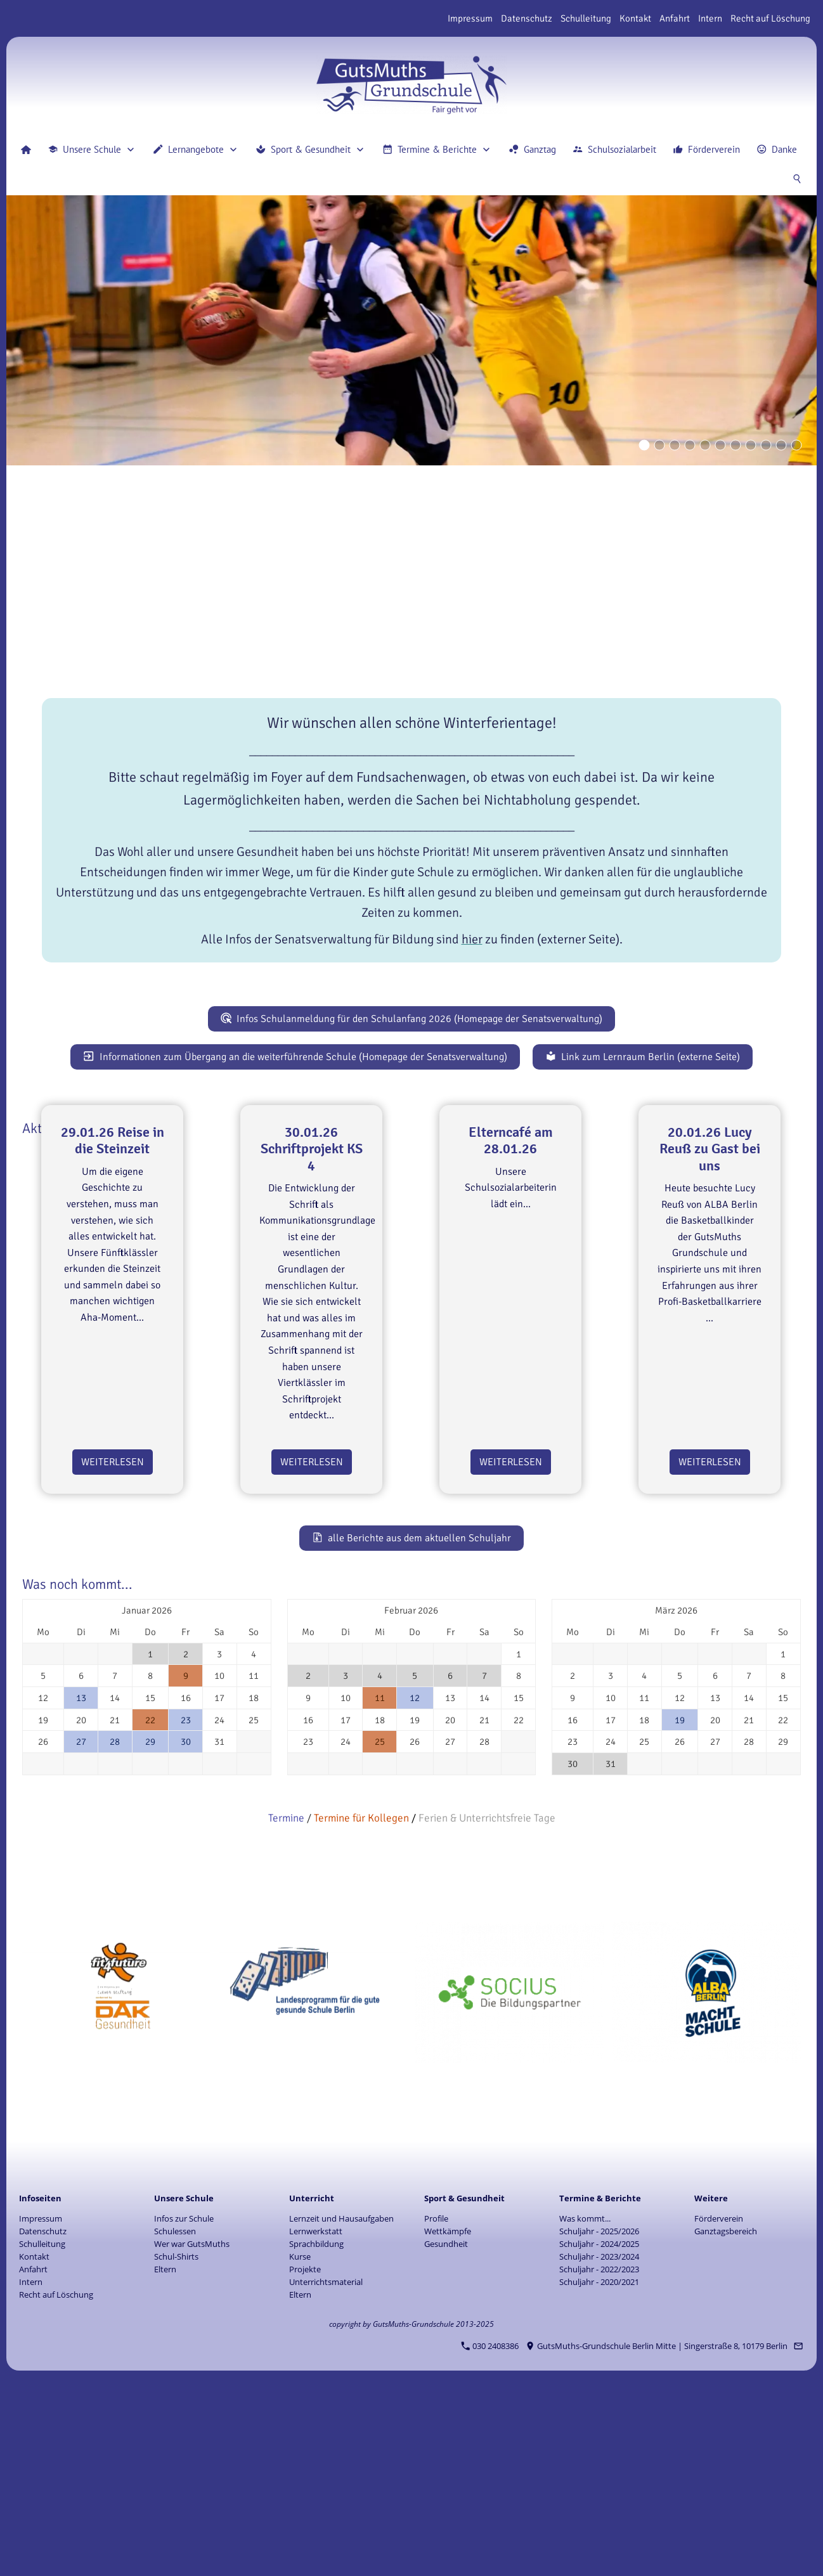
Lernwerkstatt (315, 2411)
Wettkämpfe (447, 2411)
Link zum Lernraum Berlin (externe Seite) (643, 1057)
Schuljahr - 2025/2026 (599, 2411)
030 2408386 (490, 2526)
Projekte (305, 2449)
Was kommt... (585, 2398)
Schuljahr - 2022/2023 (599, 2449)
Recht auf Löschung (770, 18)
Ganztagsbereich (725, 2411)
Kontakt (635, 18)
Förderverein (718, 2398)
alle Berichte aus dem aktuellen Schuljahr (412, 1718)
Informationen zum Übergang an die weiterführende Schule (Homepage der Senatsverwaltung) (295, 1057)
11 (380, 1878)
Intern (710, 18)
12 (415, 1878)
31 (611, 1944)
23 (186, 1900)
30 (186, 1921)
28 (115, 1921)
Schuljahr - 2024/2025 (599, 2424)
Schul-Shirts (176, 2436)
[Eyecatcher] (735, 445)
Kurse (300, 2436)
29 (150, 1921)
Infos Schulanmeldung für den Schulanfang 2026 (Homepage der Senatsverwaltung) (412, 1019)
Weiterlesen (112, 1642)
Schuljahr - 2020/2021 (599, 2462)
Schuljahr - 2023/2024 (599, 2436)
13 (81, 1878)
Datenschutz (526, 18)
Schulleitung (586, 18)
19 (680, 1900)
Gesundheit (446, 2424)
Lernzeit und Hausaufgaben (341, 2398)
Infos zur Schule (184, 2398)
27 (81, 1921)
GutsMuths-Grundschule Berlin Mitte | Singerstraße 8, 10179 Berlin (657, 2526)
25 (380, 1921)
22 (150, 1900)
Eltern (165, 2449)
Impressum (470, 18)
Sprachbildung (316, 2424)
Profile (436, 2398)
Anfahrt (674, 18)
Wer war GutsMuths (192, 2424)
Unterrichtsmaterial (326, 2462)
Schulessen (175, 2411)
